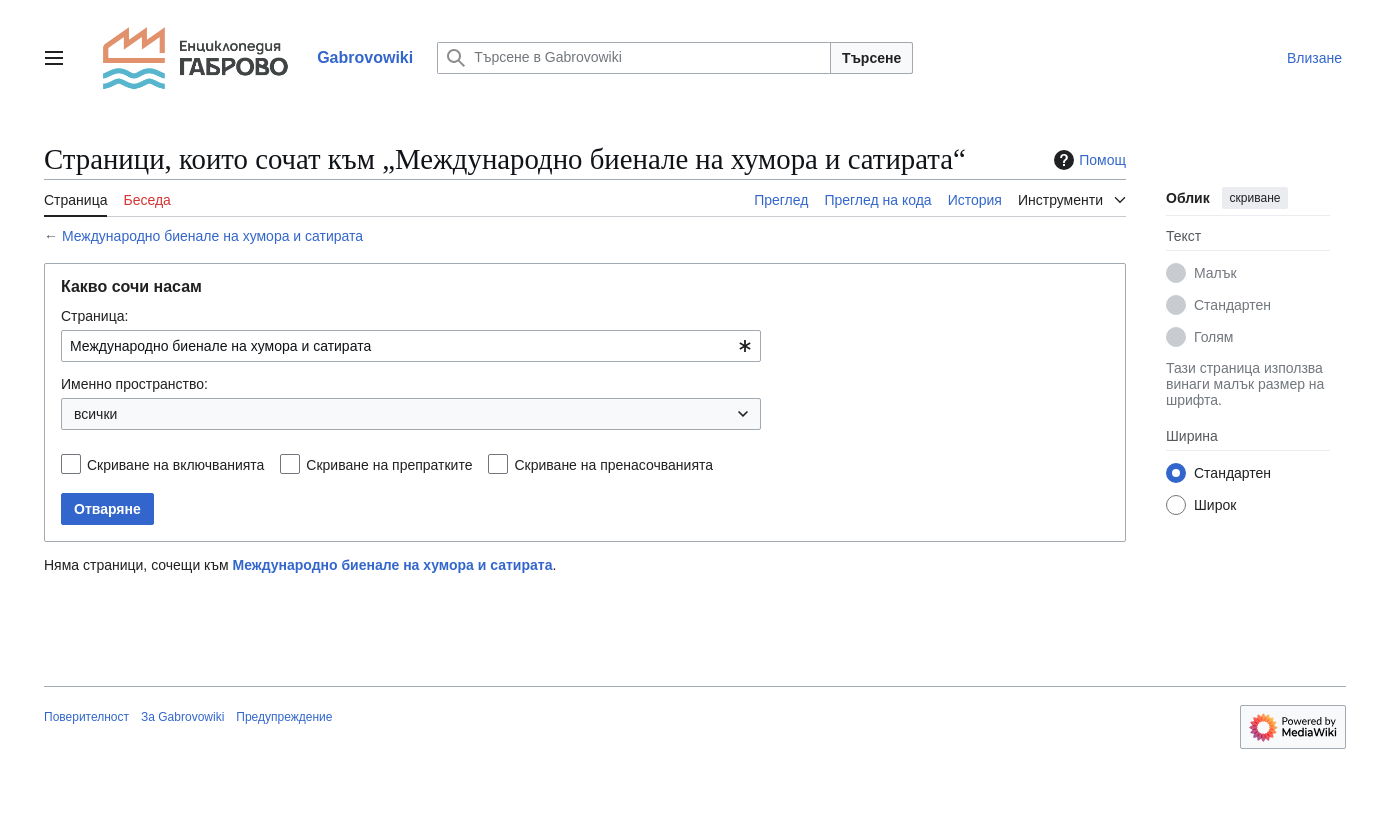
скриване (1255, 198)
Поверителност (86, 717)
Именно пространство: (134, 384)
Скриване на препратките (389, 465)
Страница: (94, 316)
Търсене (871, 58)
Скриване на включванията (175, 465)
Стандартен (1232, 305)
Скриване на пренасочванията (613, 465)
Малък (1215, 273)
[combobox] (411, 346)
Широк (1215, 505)
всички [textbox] (95, 414)
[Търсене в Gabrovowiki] (634, 58)
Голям (1214, 337)
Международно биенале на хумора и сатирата (212, 236)
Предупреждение (284, 717)
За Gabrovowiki (182, 717)
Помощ (1087, 160)
